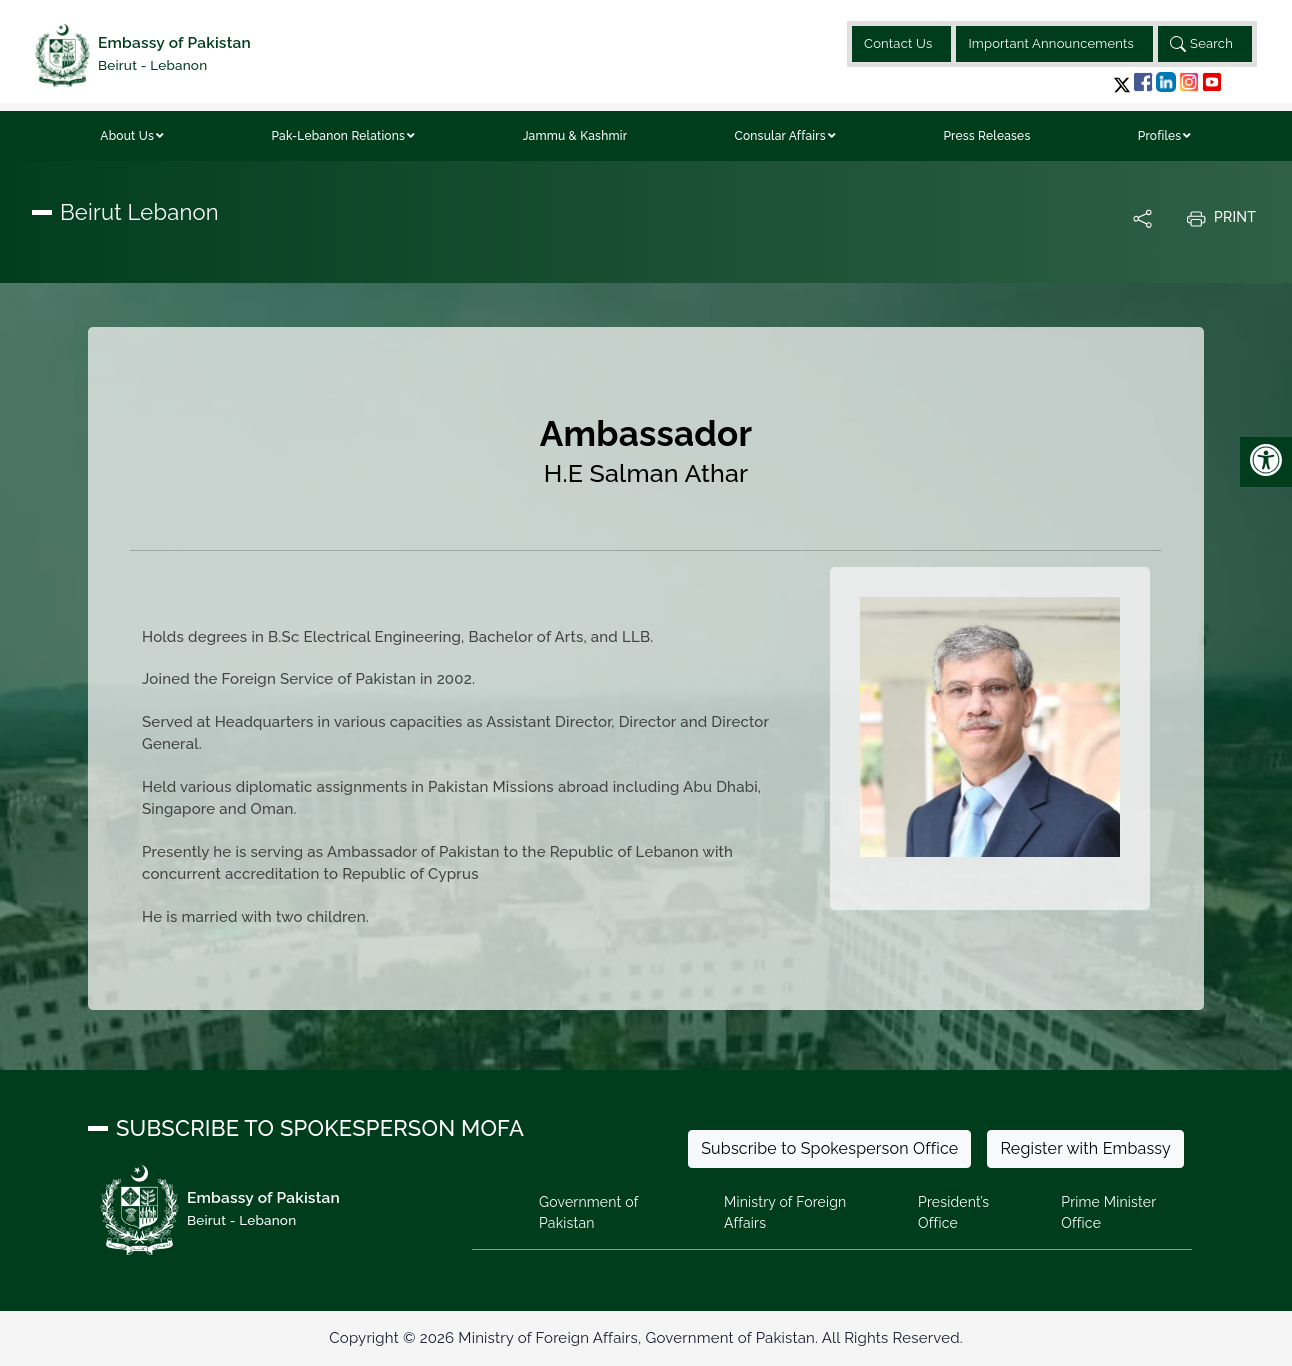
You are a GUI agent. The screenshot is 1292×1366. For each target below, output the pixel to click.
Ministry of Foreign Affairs (785, 1212)
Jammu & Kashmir (575, 136)
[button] (1122, 84)
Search (1201, 44)
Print (1221, 218)
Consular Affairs (780, 136)
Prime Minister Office (1108, 1212)
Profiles (1160, 136)
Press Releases (986, 136)
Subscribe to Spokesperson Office (829, 1148)
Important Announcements (1051, 43)
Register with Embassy (1085, 1148)
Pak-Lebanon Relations (338, 136)
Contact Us (898, 43)
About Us (127, 136)
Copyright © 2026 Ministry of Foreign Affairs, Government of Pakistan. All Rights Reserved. (645, 1338)
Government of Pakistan (588, 1212)
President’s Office (953, 1212)
